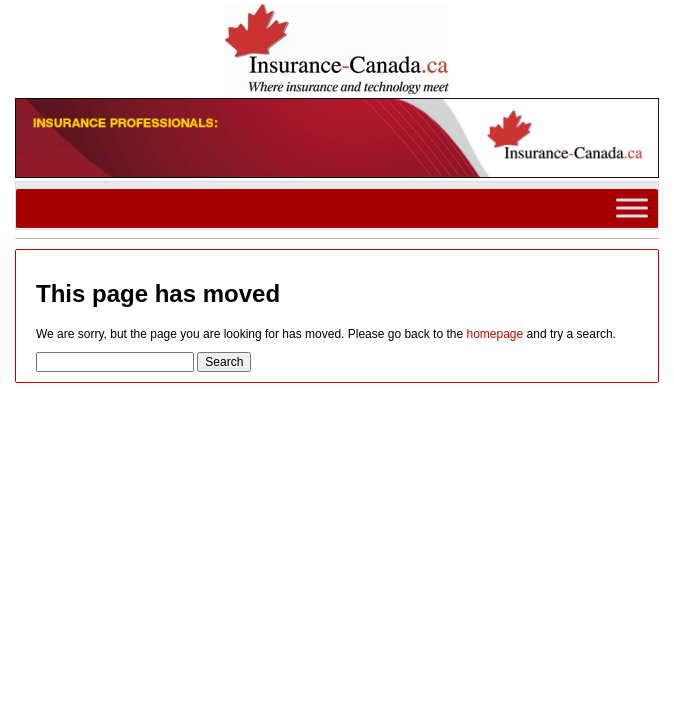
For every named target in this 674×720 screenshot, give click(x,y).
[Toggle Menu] (632, 208)
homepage (494, 334)
